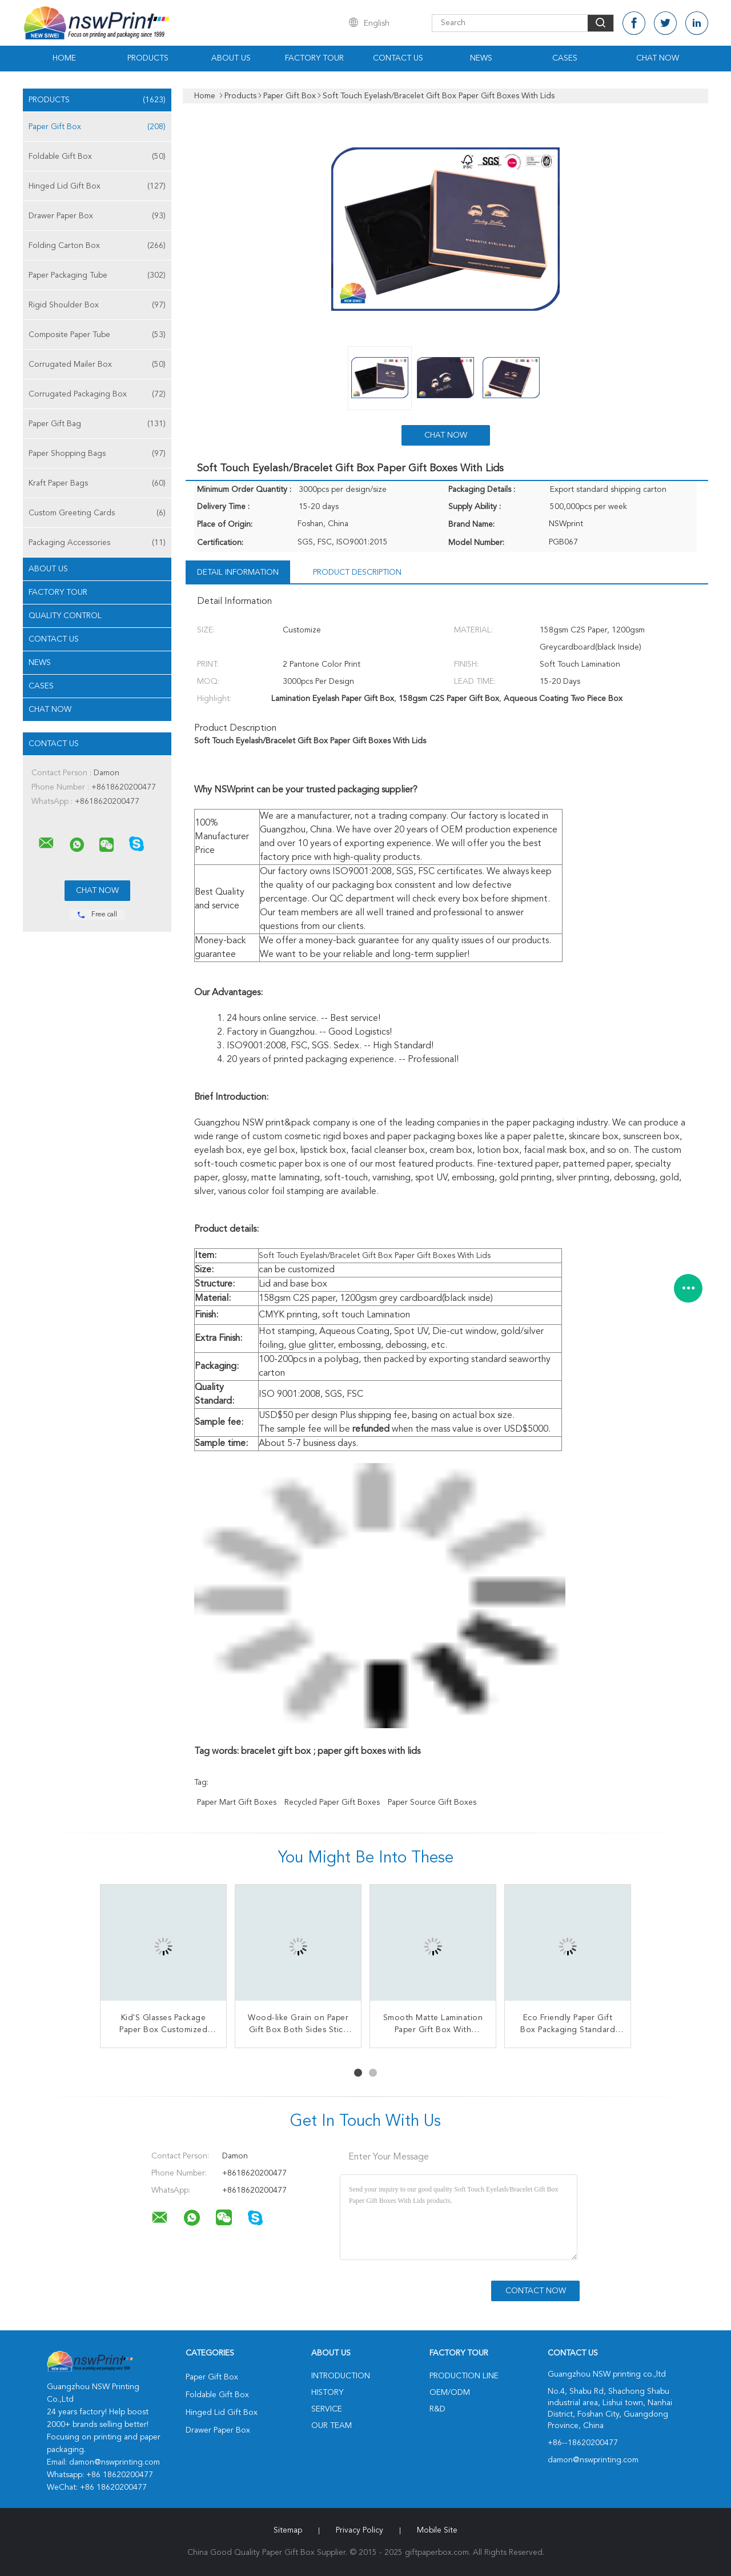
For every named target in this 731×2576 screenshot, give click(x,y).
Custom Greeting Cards (97, 513)
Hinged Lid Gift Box (97, 186)
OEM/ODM (449, 2393)
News (481, 58)
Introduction (340, 2376)
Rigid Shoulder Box (97, 305)
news (40, 663)
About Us (231, 58)
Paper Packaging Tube (97, 275)
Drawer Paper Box (97, 216)
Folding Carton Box (97, 245)
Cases (564, 58)
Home (64, 58)
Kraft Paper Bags (97, 483)
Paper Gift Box (97, 127)
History (327, 2393)
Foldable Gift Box (97, 156)
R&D (437, 2409)
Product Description (357, 572)
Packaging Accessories (97, 542)
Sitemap (288, 2530)
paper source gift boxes (432, 1802)
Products (147, 58)
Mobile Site (437, 2530)
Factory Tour (314, 58)
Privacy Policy (359, 2530)
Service (326, 2409)
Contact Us (398, 58)
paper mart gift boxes (236, 1802)
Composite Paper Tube (97, 334)
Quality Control (65, 616)
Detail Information (238, 572)
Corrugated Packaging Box (97, 394)
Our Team (331, 2426)
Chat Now (657, 58)
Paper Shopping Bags (97, 453)
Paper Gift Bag (97, 424)
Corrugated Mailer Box (97, 364)
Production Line (464, 2376)
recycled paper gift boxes (332, 1802)
